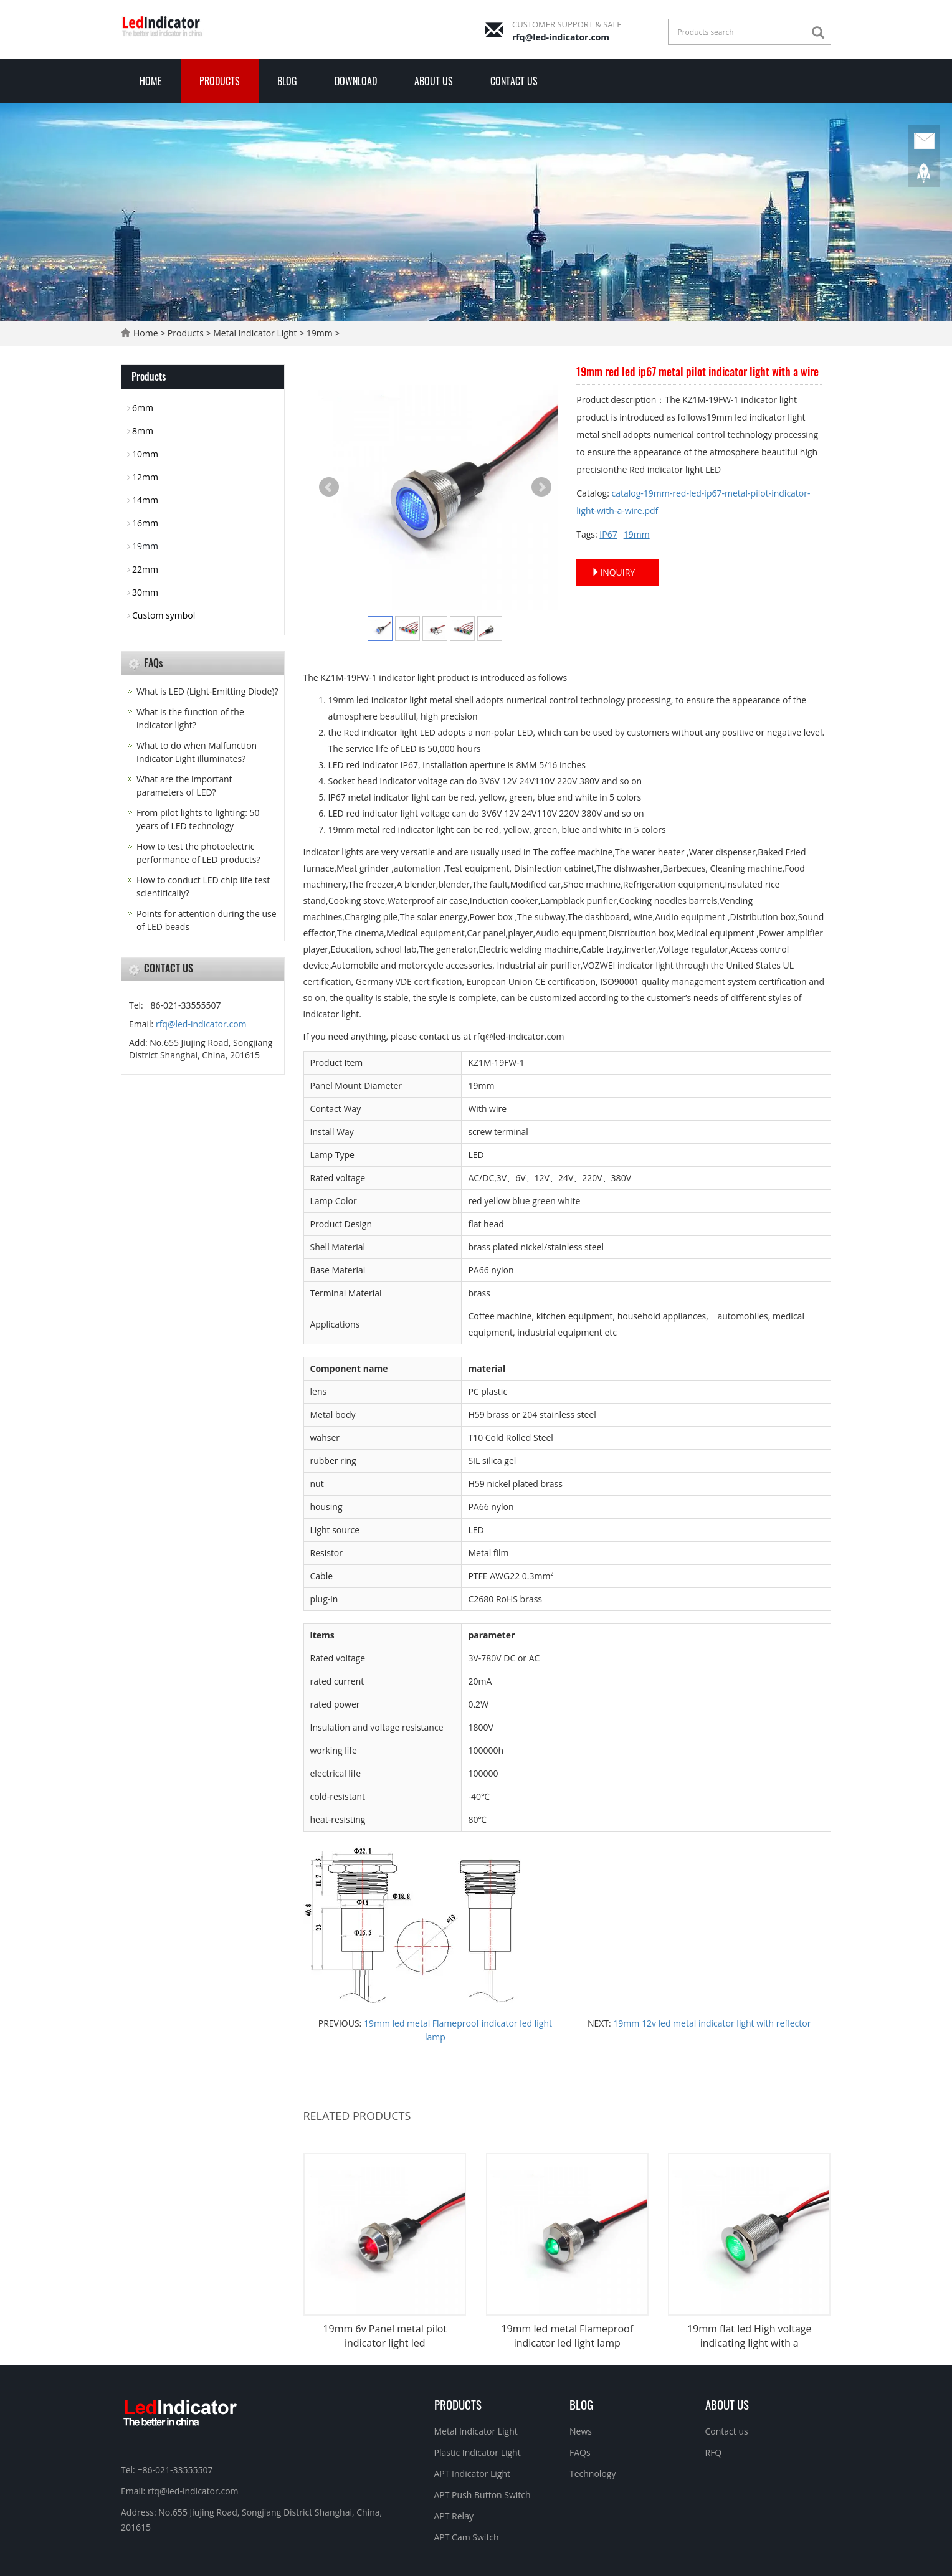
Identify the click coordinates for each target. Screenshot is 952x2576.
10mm (145, 454)
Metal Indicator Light (255, 333)
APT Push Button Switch (482, 2495)
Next (541, 487)
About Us (433, 81)
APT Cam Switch (466, 2537)
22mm (145, 569)
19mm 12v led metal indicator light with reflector (711, 2023)
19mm (320, 333)
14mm (145, 500)
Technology (592, 2473)
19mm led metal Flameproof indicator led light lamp (567, 2336)
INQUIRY (613, 572)
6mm (142, 408)
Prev (329, 487)
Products (219, 81)
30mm (145, 592)
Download (356, 81)
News (580, 2431)
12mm (145, 477)
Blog (287, 81)
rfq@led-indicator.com (560, 37)
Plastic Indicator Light (477, 2452)
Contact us (514, 81)
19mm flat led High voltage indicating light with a (749, 2336)
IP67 (608, 534)
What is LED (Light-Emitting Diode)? (207, 691)
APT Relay (454, 2516)
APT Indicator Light (472, 2473)
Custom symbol (163, 615)
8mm (142, 431)
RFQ (713, 2452)
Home (151, 81)
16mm (145, 523)
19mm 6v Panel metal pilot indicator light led (385, 2336)
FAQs (580, 2452)
